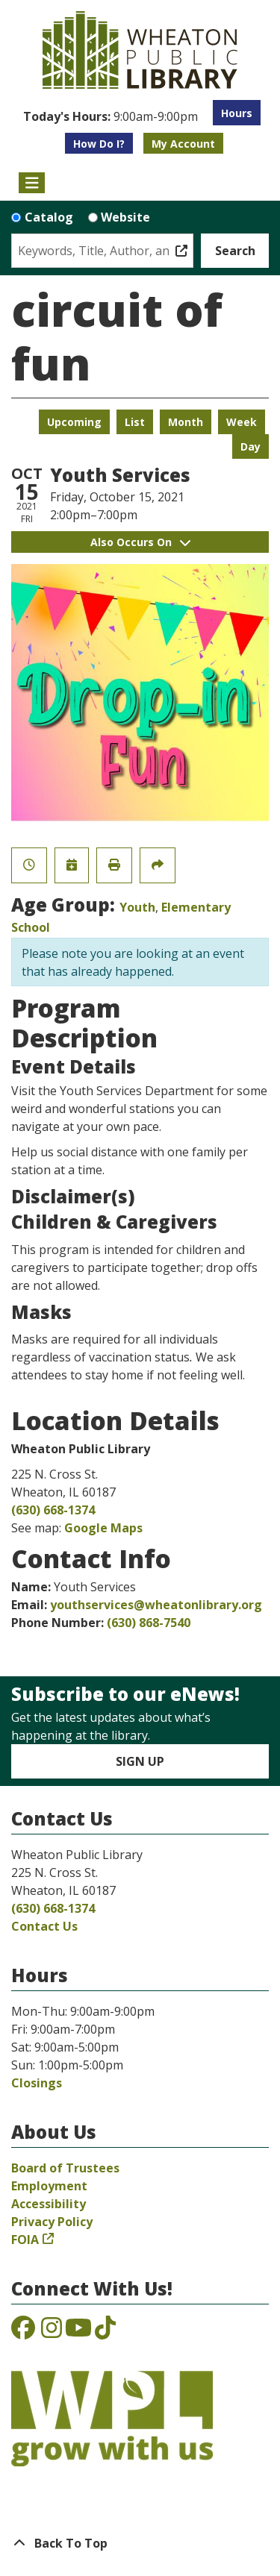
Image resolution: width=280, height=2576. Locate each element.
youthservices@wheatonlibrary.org (156, 1604)
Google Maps (103, 1528)
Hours (236, 113)
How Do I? (99, 144)
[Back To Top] (140, 2543)
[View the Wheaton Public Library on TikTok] (105, 2332)
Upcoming (74, 422)
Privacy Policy (52, 2221)
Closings (36, 2083)
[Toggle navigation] (32, 182)
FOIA (25, 2239)
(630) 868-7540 (148, 1622)
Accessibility (48, 2204)
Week (241, 422)
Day (250, 446)
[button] (110, 116)
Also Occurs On (140, 542)
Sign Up (140, 1761)
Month (185, 422)
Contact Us (44, 1926)
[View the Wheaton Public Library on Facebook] (23, 2332)
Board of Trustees (65, 2168)
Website (125, 217)
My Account (183, 144)
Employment (49, 2186)
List (135, 422)
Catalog (49, 217)
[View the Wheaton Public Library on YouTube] (78, 2332)
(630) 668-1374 (53, 1510)
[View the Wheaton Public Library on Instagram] (51, 2332)
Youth (137, 907)
